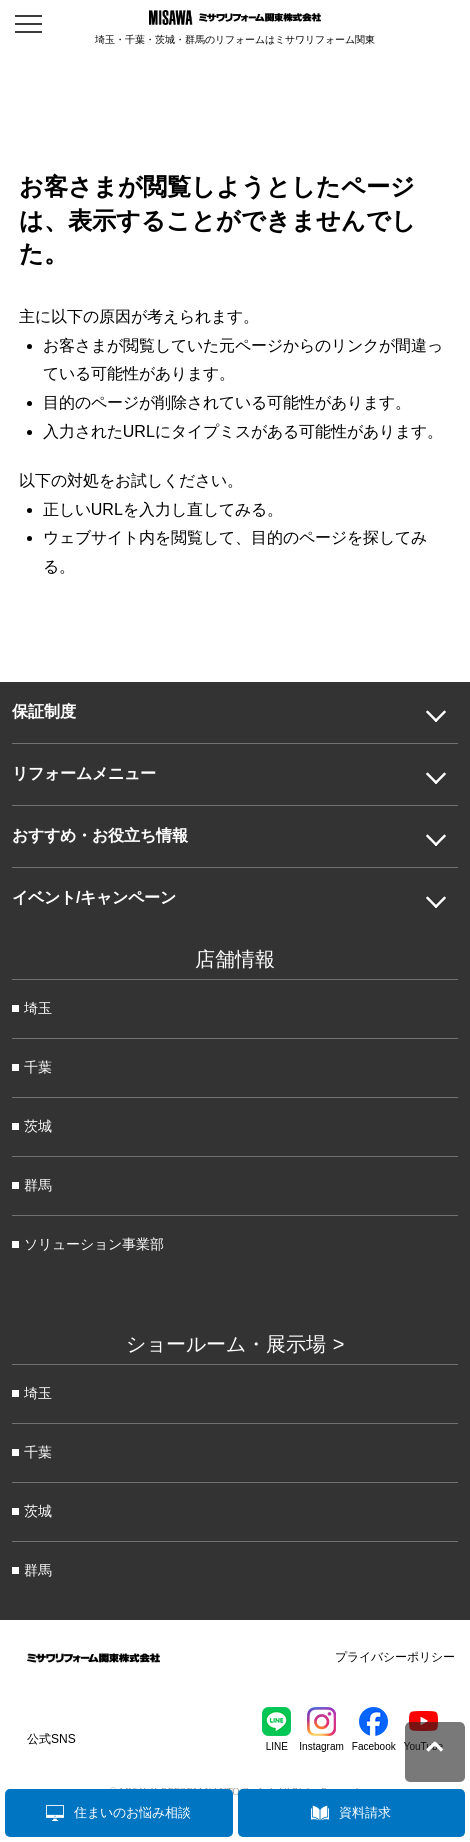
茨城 (38, 1126)
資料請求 (365, 1812)
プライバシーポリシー (395, 1657)
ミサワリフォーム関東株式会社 (93, 1660)
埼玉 (38, 1008)
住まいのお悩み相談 (132, 1812)
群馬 (38, 1185)
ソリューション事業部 (94, 1244)
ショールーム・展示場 (226, 1344)
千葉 (38, 1067)
